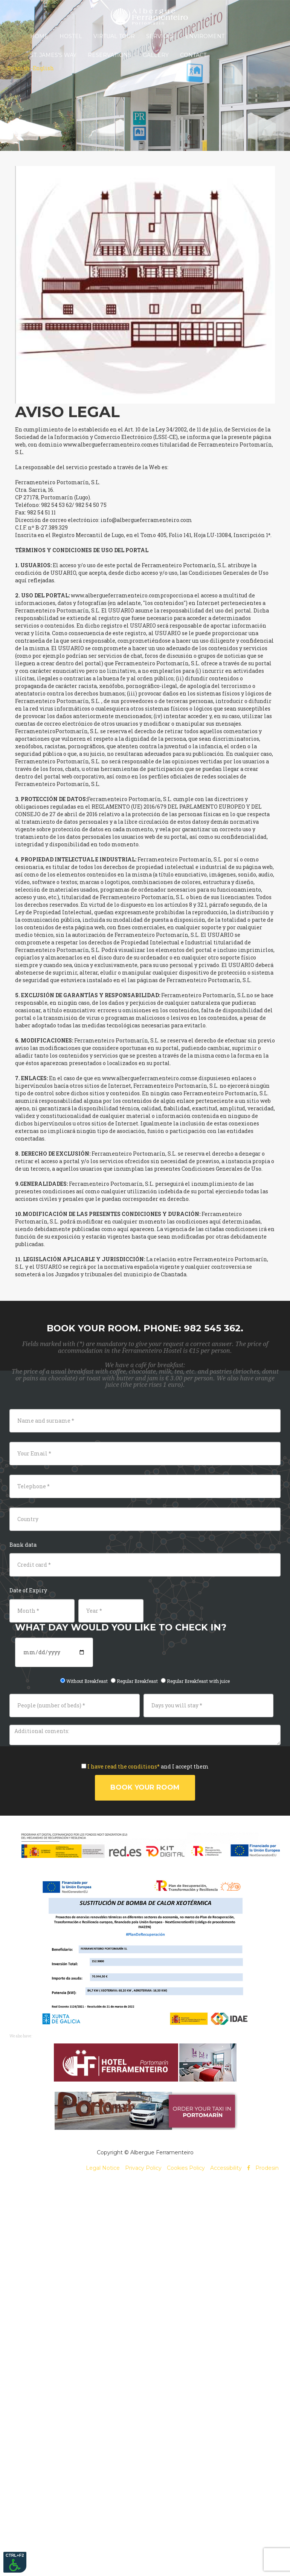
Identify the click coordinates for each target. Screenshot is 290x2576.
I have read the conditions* (123, 1766)
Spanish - (20, 67)
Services (160, 35)
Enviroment (204, 35)
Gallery (156, 54)
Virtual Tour (114, 35)
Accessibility (226, 2168)
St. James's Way (53, 54)
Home (39, 35)
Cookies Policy (186, 2168)
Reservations (109, 54)
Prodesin (267, 2168)
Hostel (71, 35)
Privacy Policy (143, 2168)
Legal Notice (103, 2168)
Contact (193, 54)
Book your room (145, 1787)
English (43, 67)
